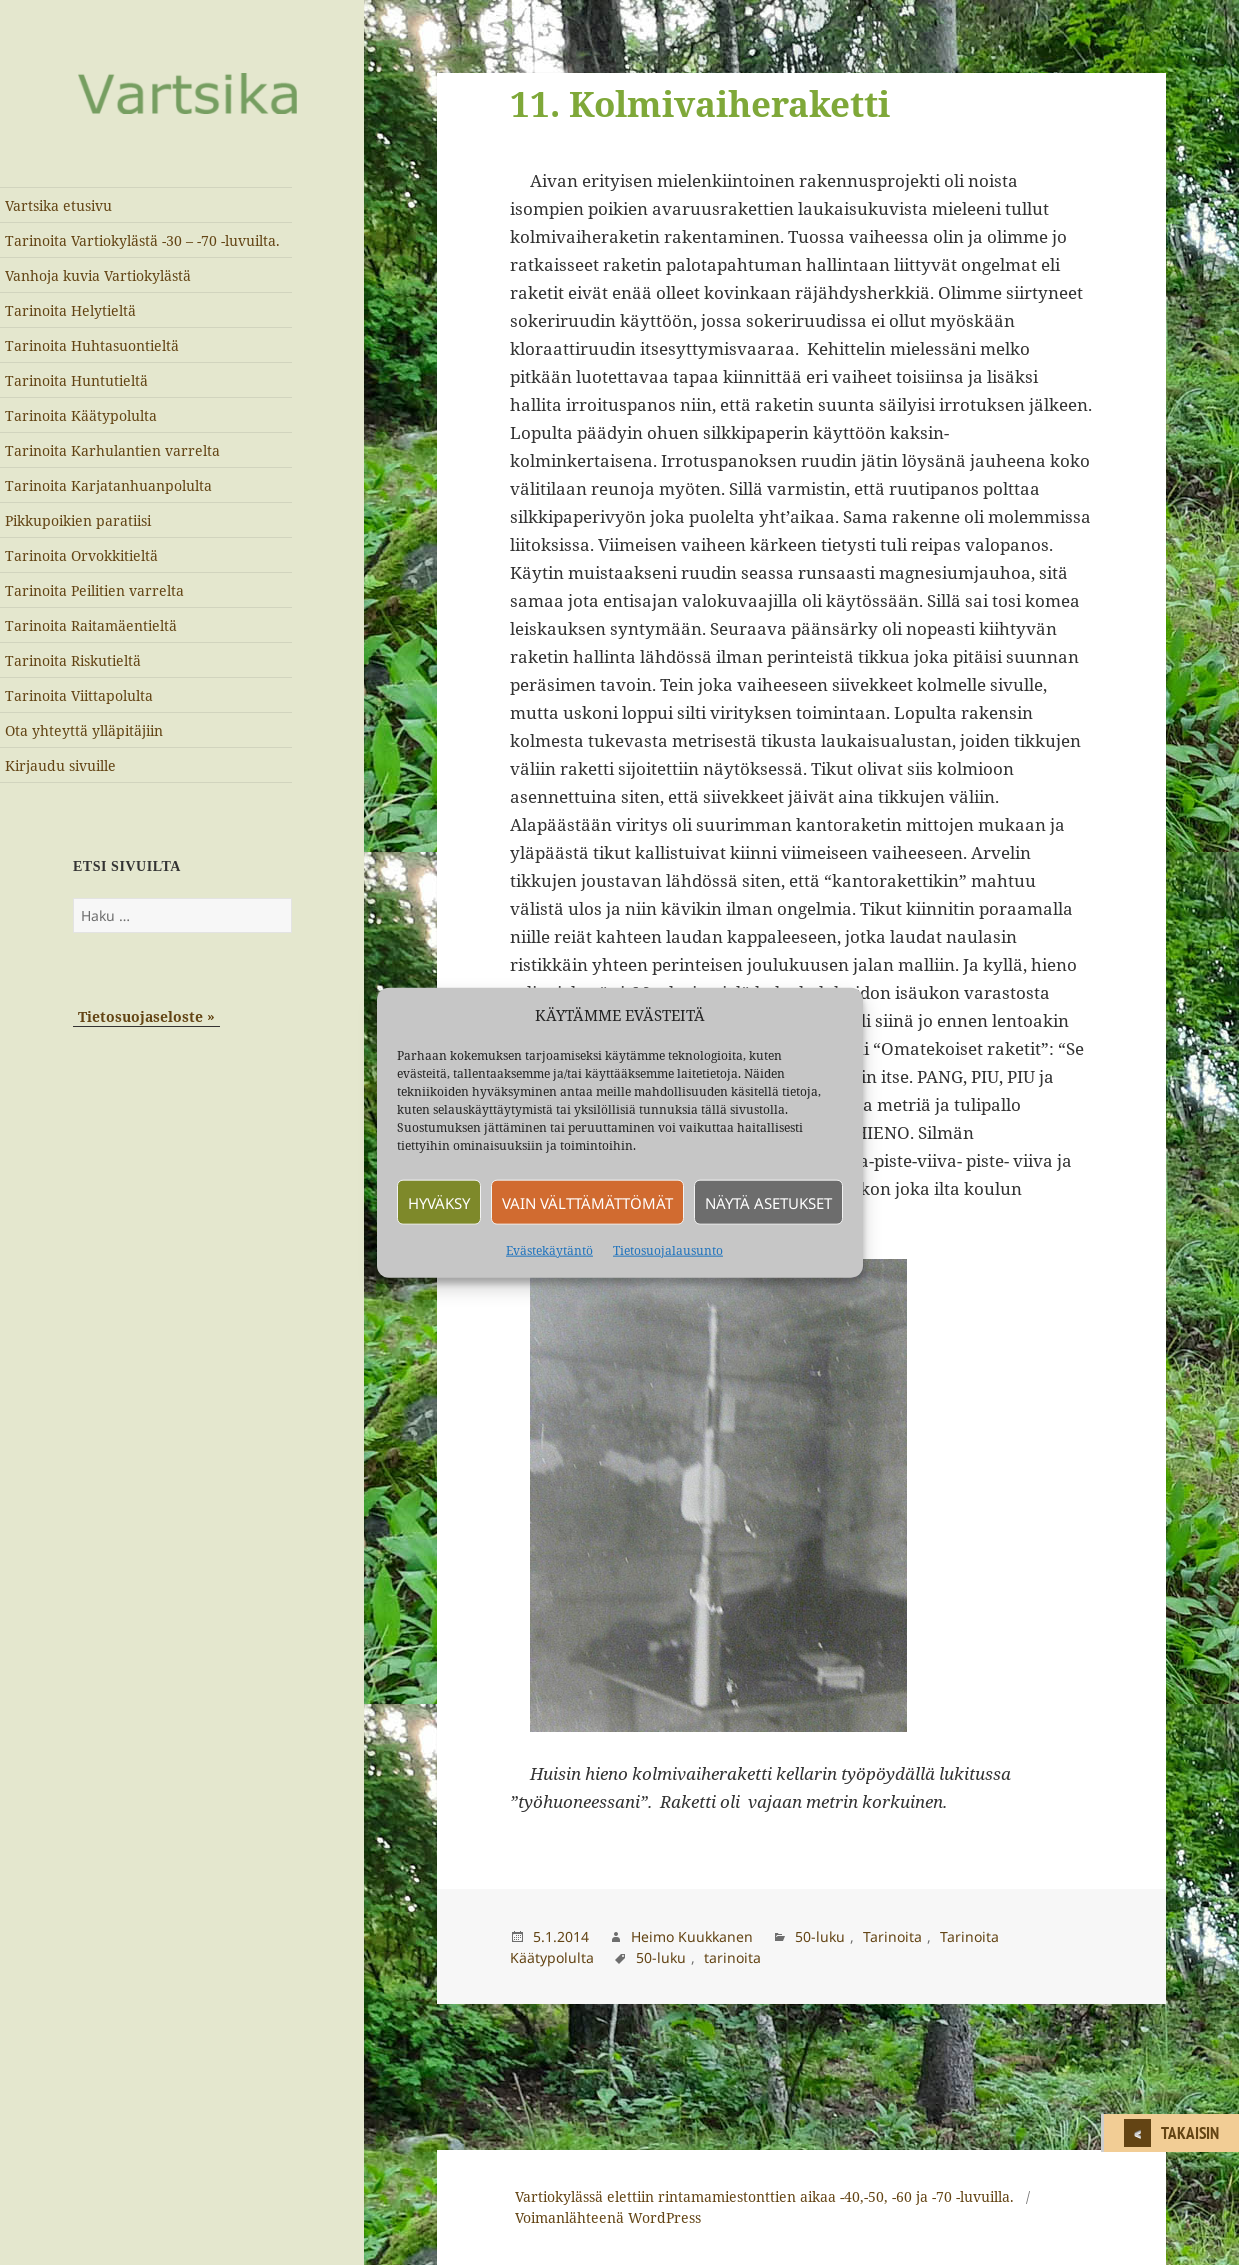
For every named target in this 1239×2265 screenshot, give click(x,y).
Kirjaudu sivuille (60, 765)
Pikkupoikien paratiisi (78, 520)
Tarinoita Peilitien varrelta (94, 590)
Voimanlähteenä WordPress (608, 2217)
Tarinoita (892, 1936)
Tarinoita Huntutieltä (76, 380)
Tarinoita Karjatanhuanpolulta (108, 485)
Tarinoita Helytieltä (70, 310)
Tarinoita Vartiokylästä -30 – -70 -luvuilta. (142, 240)
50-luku (820, 1936)
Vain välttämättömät (587, 1202)
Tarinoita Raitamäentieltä (91, 625)
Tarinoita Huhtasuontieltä (92, 345)
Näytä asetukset (768, 1202)
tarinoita (732, 1957)
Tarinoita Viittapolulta (79, 695)
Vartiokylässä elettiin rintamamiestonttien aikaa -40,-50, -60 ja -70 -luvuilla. (764, 2196)
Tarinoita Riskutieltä (73, 660)
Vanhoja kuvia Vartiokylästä (98, 275)
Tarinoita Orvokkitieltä (81, 555)
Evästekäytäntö (549, 1250)
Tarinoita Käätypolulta (81, 415)
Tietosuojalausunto (668, 1250)
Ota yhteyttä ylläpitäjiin (84, 730)
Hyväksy (439, 1202)
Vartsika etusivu (58, 205)
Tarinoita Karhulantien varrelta (112, 450)
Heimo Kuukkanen (692, 1936)
